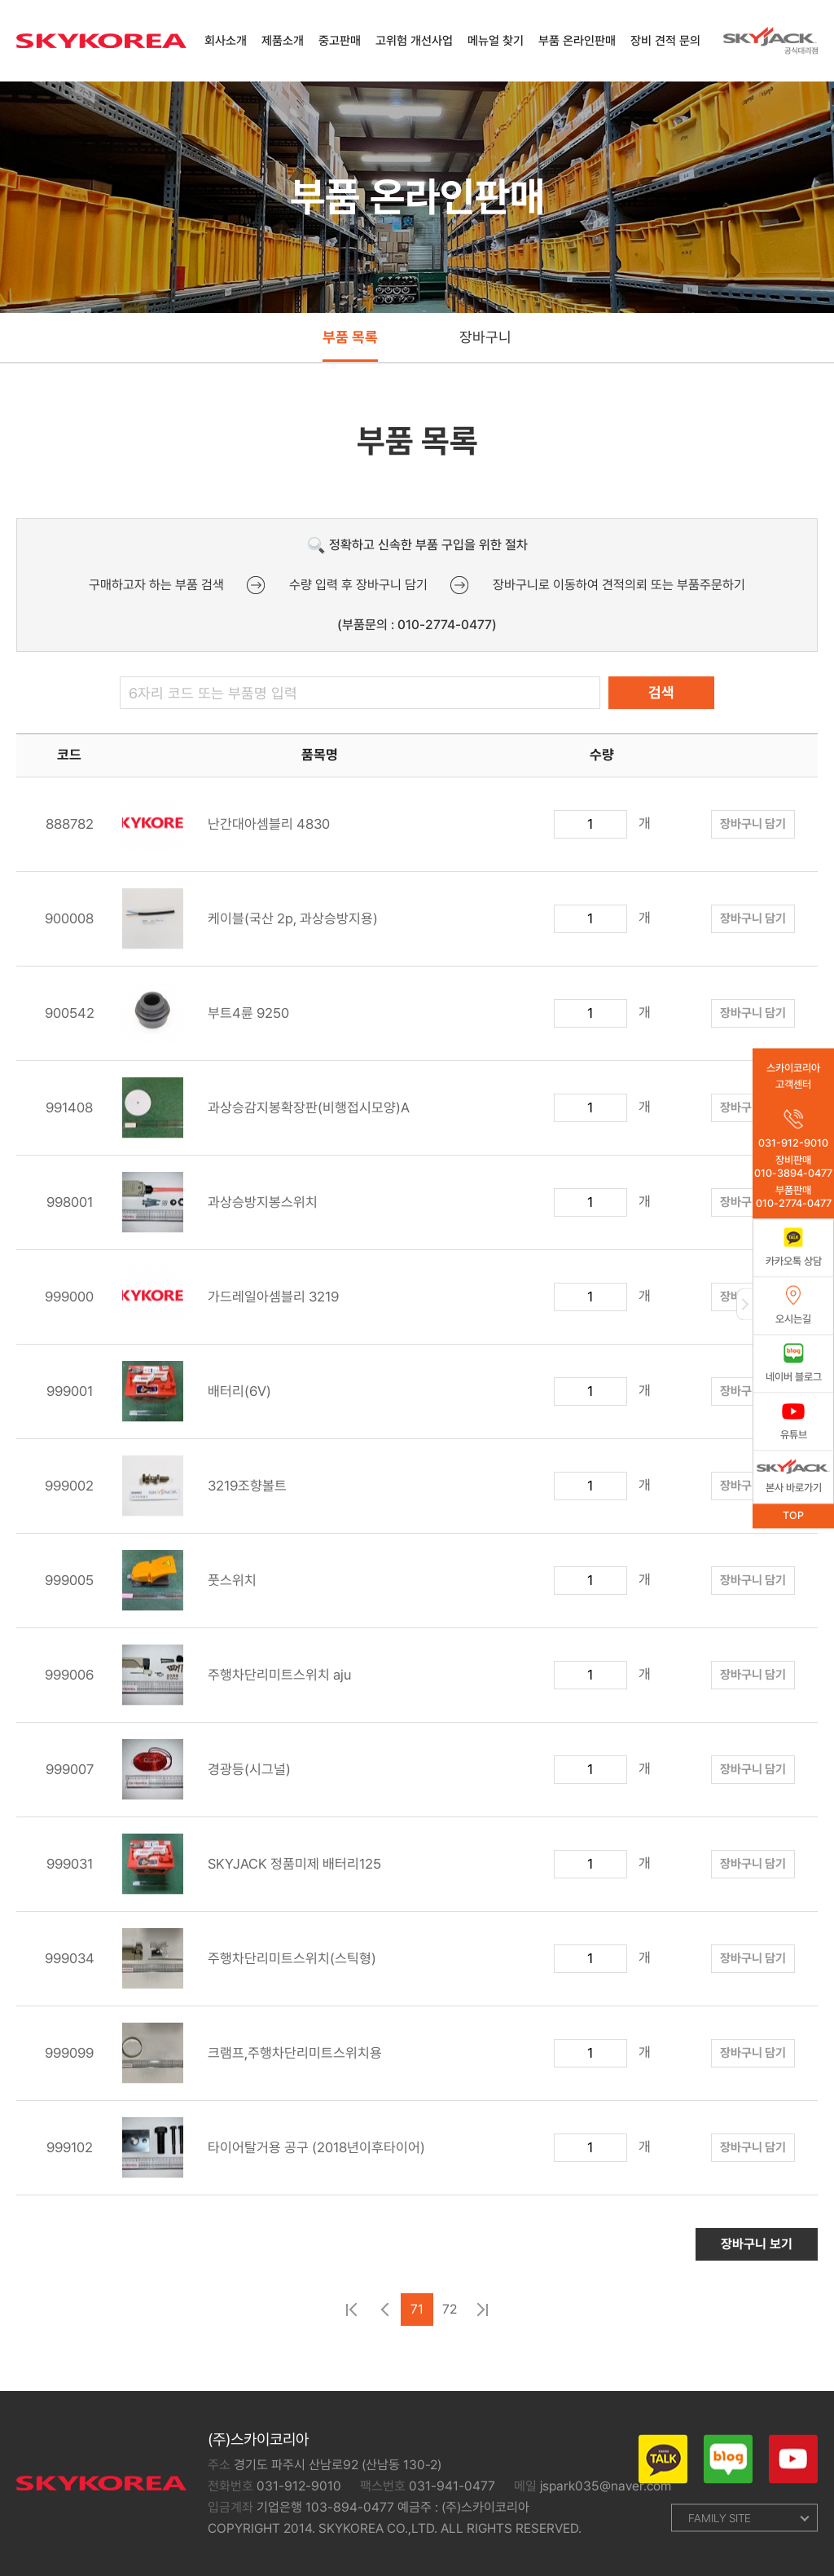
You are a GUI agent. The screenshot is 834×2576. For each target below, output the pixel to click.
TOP (793, 1515)
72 (449, 2317)
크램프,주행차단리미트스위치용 (252, 2061)
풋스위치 (189, 1588)
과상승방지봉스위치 (220, 1210)
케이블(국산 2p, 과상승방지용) (250, 927)
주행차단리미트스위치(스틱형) (249, 1966)
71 (417, 2317)
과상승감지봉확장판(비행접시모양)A (266, 1116)
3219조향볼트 (204, 1494)
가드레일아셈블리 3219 (230, 1305)
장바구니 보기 (756, 2252)
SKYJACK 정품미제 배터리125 (251, 1872)
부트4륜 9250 (205, 1021)
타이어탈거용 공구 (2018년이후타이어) (273, 2155)
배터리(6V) (196, 1399)
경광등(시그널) (206, 1777)
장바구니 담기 (753, 832)
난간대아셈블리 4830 (226, 832)
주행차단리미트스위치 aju (236, 1683)
